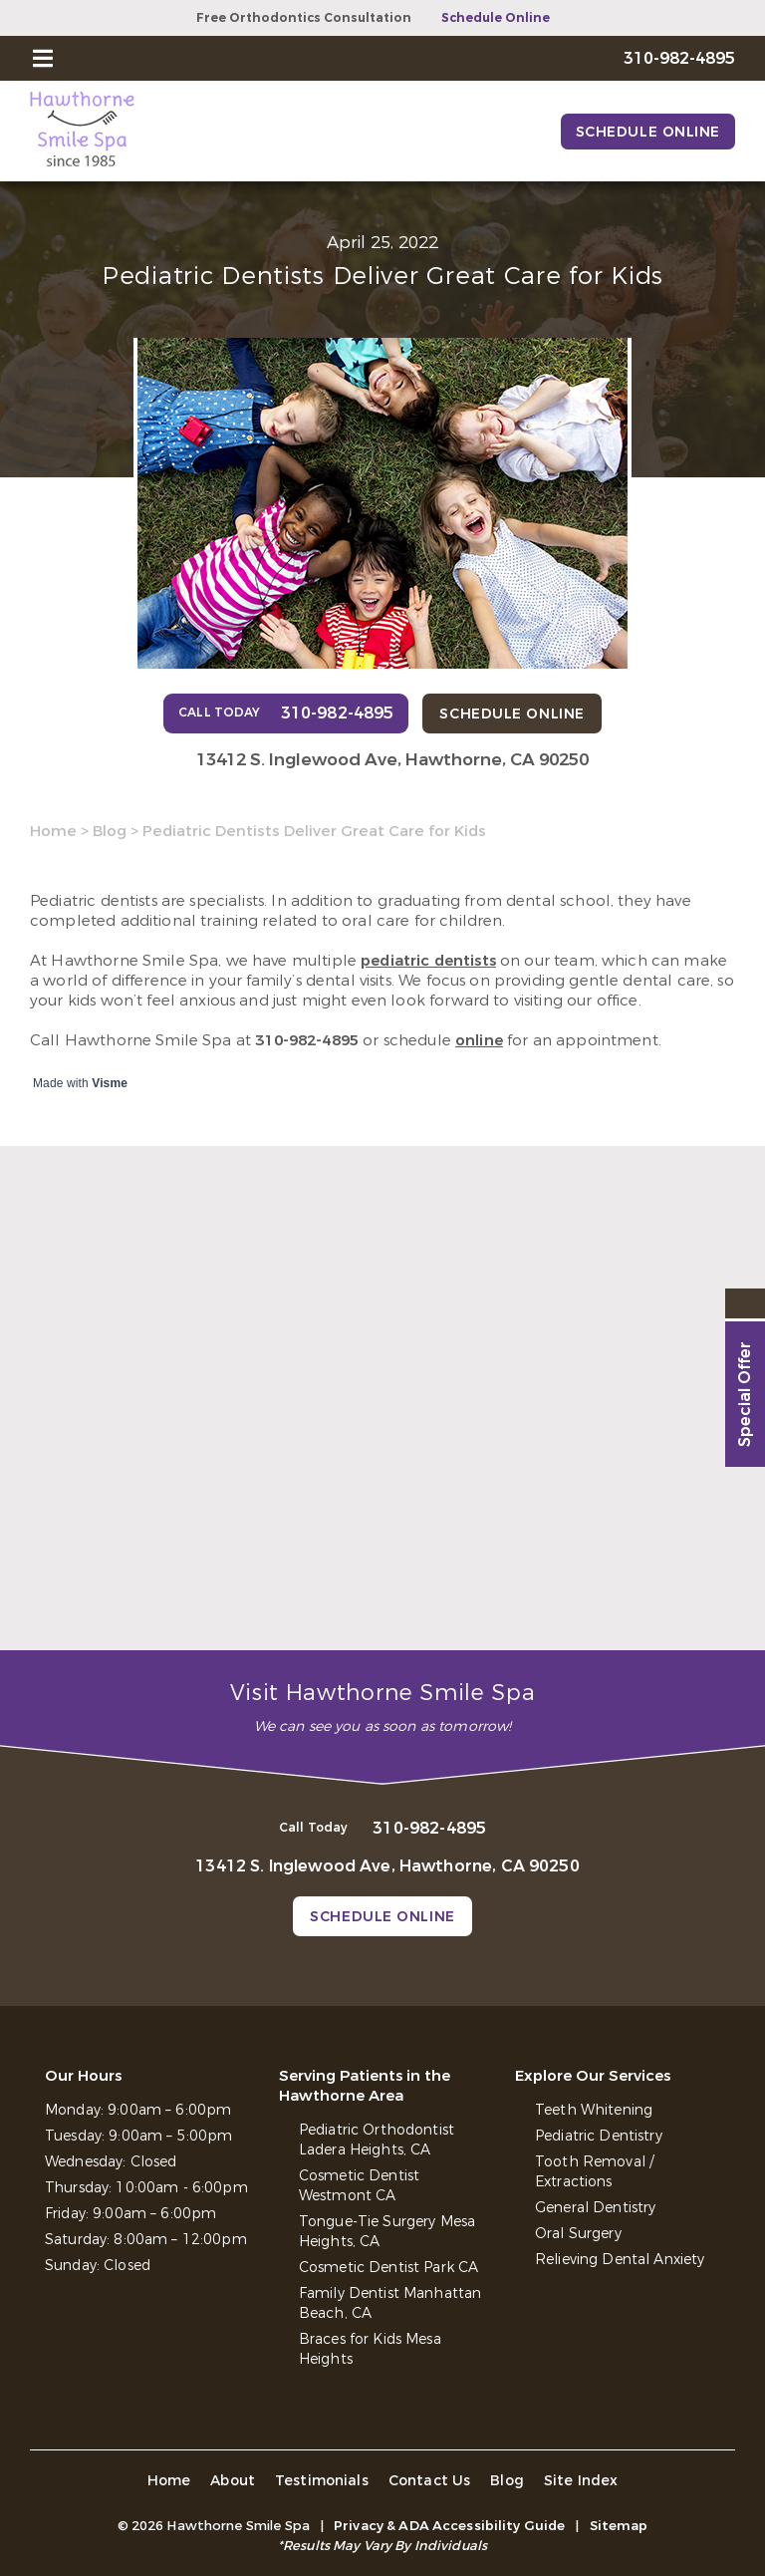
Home (53, 831)
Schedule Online (495, 18)
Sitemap (619, 2525)
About (232, 2480)
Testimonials (322, 2480)
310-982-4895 (307, 1040)
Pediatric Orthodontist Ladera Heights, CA (376, 2140)
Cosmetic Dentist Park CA (388, 2267)
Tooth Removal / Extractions (594, 2171)
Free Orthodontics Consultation (303, 18)
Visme (110, 1083)
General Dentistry (595, 2207)
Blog (110, 831)
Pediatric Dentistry (598, 2136)
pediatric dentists (428, 961)
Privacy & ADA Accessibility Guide (449, 2525)
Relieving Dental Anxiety (619, 2259)
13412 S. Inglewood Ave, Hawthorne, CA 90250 (392, 759)
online (479, 1040)
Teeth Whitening (593, 2110)
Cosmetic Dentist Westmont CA (359, 2185)
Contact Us (429, 2480)
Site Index (581, 2480)
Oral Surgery (578, 2233)
